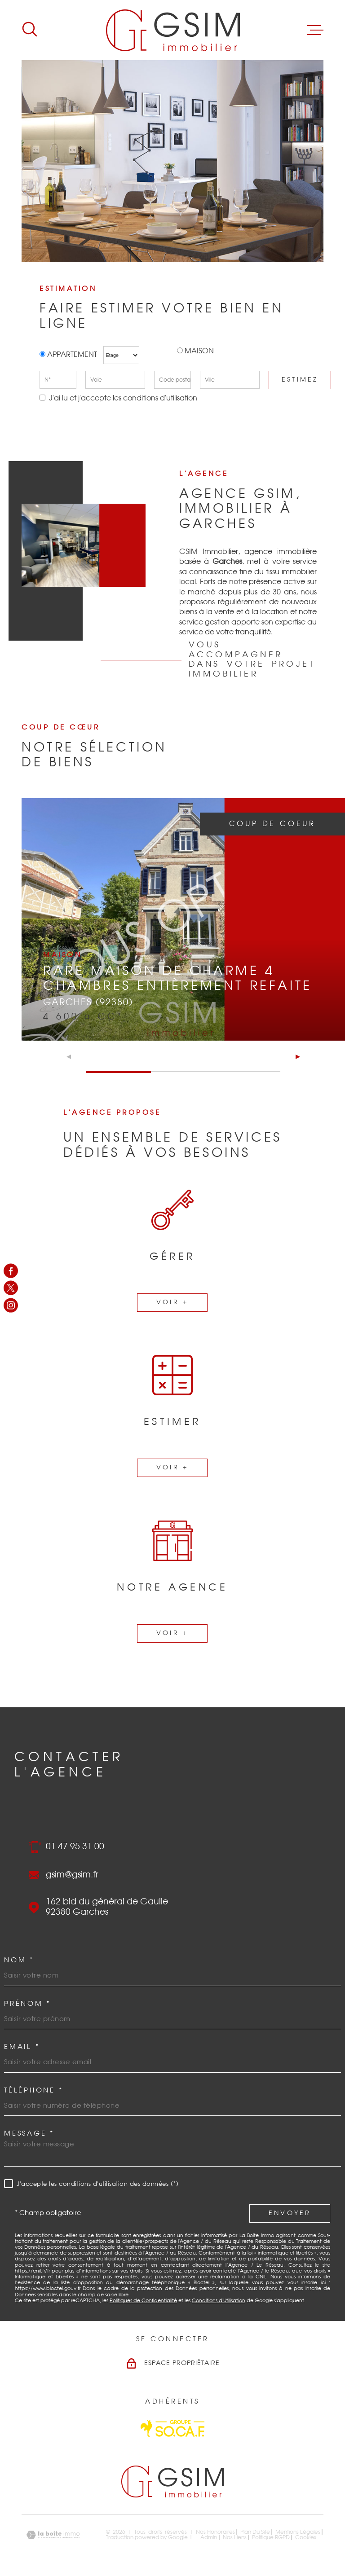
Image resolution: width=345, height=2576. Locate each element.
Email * (22, 2047)
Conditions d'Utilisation (218, 2300)
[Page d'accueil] (173, 30)
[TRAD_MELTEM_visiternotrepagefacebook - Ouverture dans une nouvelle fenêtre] (11, 1271)
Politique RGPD (271, 2537)
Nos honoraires (215, 2532)
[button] (294, 1057)
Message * (29, 2133)
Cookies (305, 2537)
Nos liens (235, 2537)
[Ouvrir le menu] (315, 30)
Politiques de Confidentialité (143, 2300)
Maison (199, 351)
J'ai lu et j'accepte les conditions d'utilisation (122, 398)
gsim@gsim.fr (72, 1875)
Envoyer (290, 2213)
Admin (208, 2537)
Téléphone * (33, 2090)
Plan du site (255, 2532)
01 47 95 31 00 (75, 1846)
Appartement (69, 354)
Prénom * (27, 2003)
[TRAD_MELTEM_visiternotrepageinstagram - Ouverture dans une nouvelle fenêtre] (11, 1305)
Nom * (19, 1960)
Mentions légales (297, 2532)
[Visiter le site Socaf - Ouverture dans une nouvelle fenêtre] (172, 2428)
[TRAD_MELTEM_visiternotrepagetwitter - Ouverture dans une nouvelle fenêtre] (11, 1288)
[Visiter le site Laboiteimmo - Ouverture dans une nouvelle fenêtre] (53, 2535)
